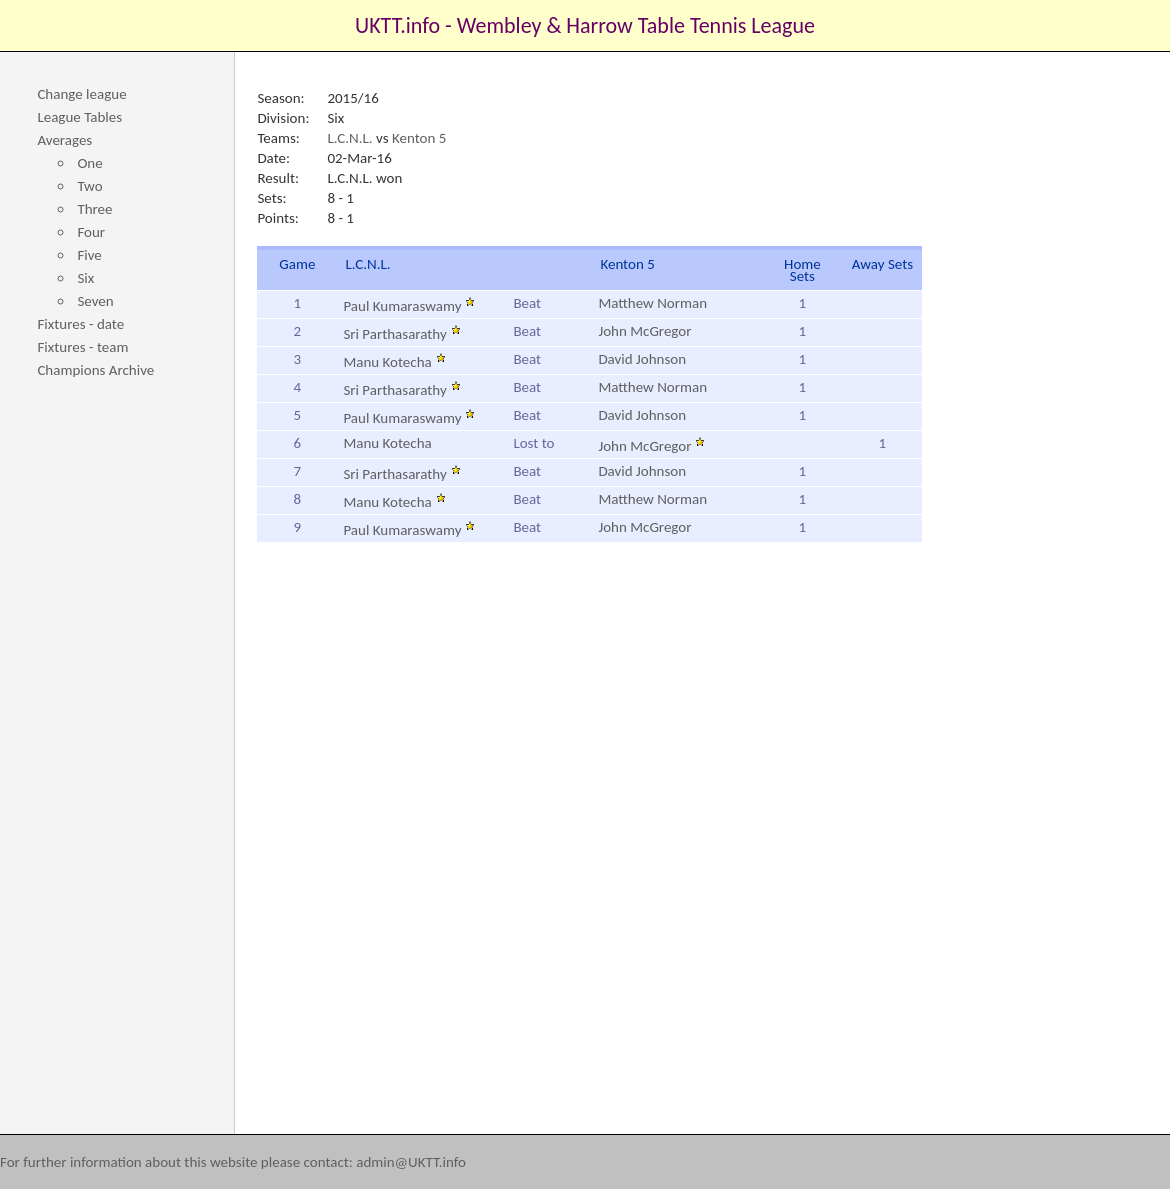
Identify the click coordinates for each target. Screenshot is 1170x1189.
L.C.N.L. (349, 138)
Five (89, 255)
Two (89, 186)
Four (91, 232)
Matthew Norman (652, 303)
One (89, 163)
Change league (81, 94)
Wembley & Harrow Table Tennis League (636, 25)
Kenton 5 (419, 138)
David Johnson (642, 359)
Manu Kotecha (394, 362)
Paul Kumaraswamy (409, 306)
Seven (95, 301)
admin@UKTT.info (411, 1162)
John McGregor (644, 331)
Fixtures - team (82, 347)
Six (85, 278)
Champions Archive (95, 370)
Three (94, 209)
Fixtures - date (80, 324)
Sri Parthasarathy (401, 334)
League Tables (79, 117)
